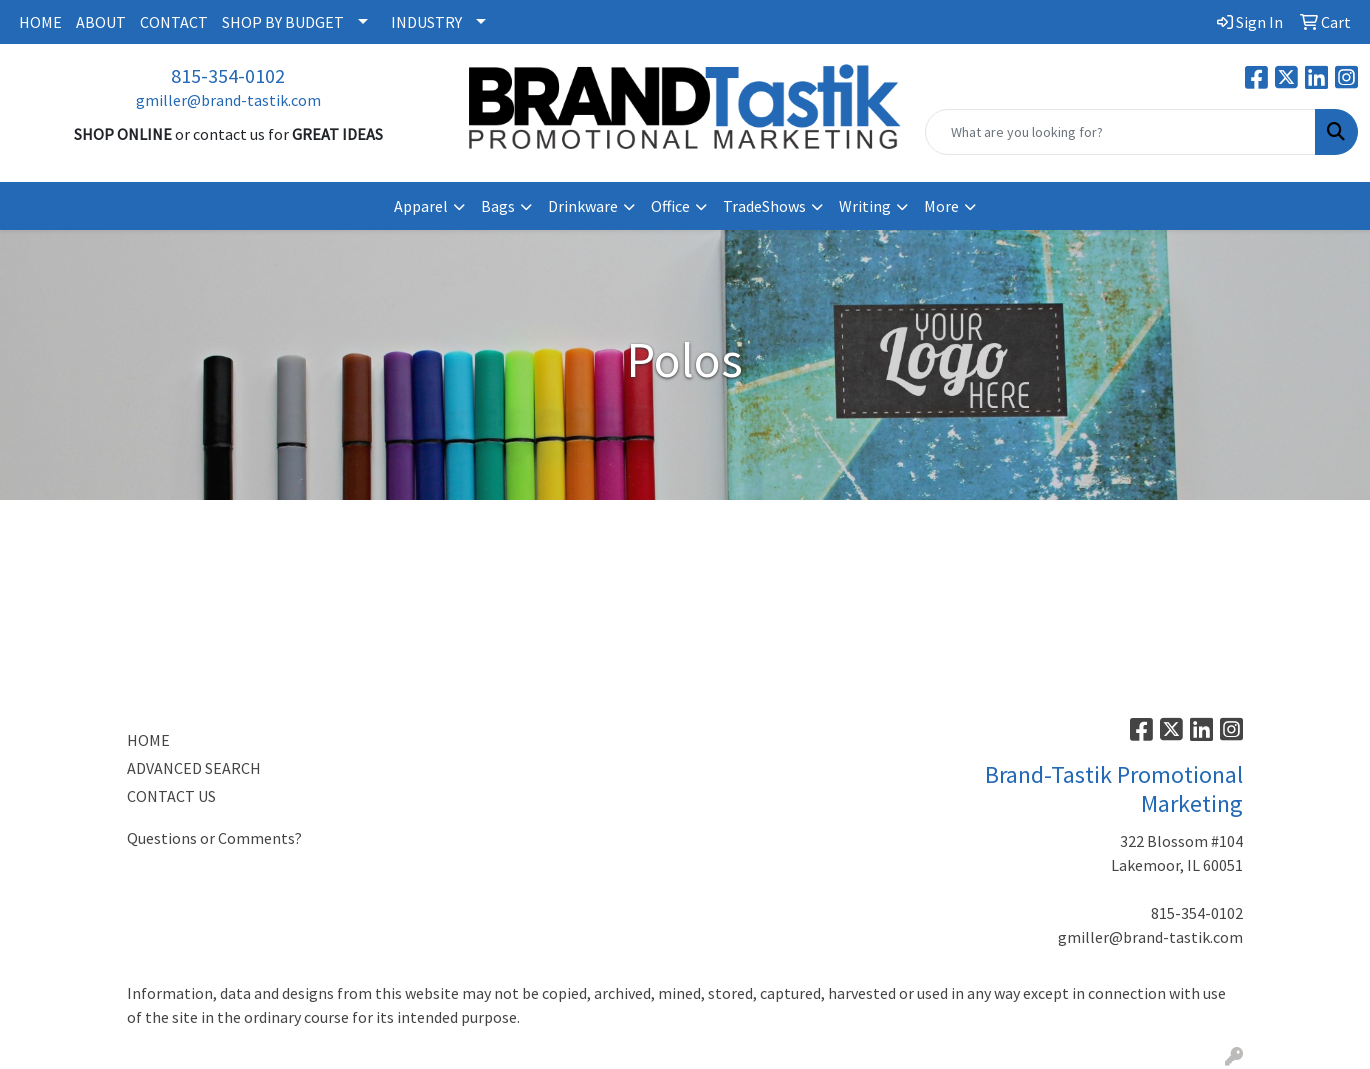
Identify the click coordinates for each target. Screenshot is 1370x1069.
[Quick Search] (1120, 132)
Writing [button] (865, 206)
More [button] (941, 206)
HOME (40, 22)
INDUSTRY (426, 22)
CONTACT (174, 22)
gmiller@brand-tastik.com (228, 100)
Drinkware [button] (583, 206)
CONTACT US (171, 796)
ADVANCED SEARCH (194, 768)
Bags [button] (498, 206)
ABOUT (101, 22)
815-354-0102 (228, 75)
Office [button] (670, 206)
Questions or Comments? (214, 838)
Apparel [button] (421, 206)
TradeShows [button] (764, 206)
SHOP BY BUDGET (283, 22)
